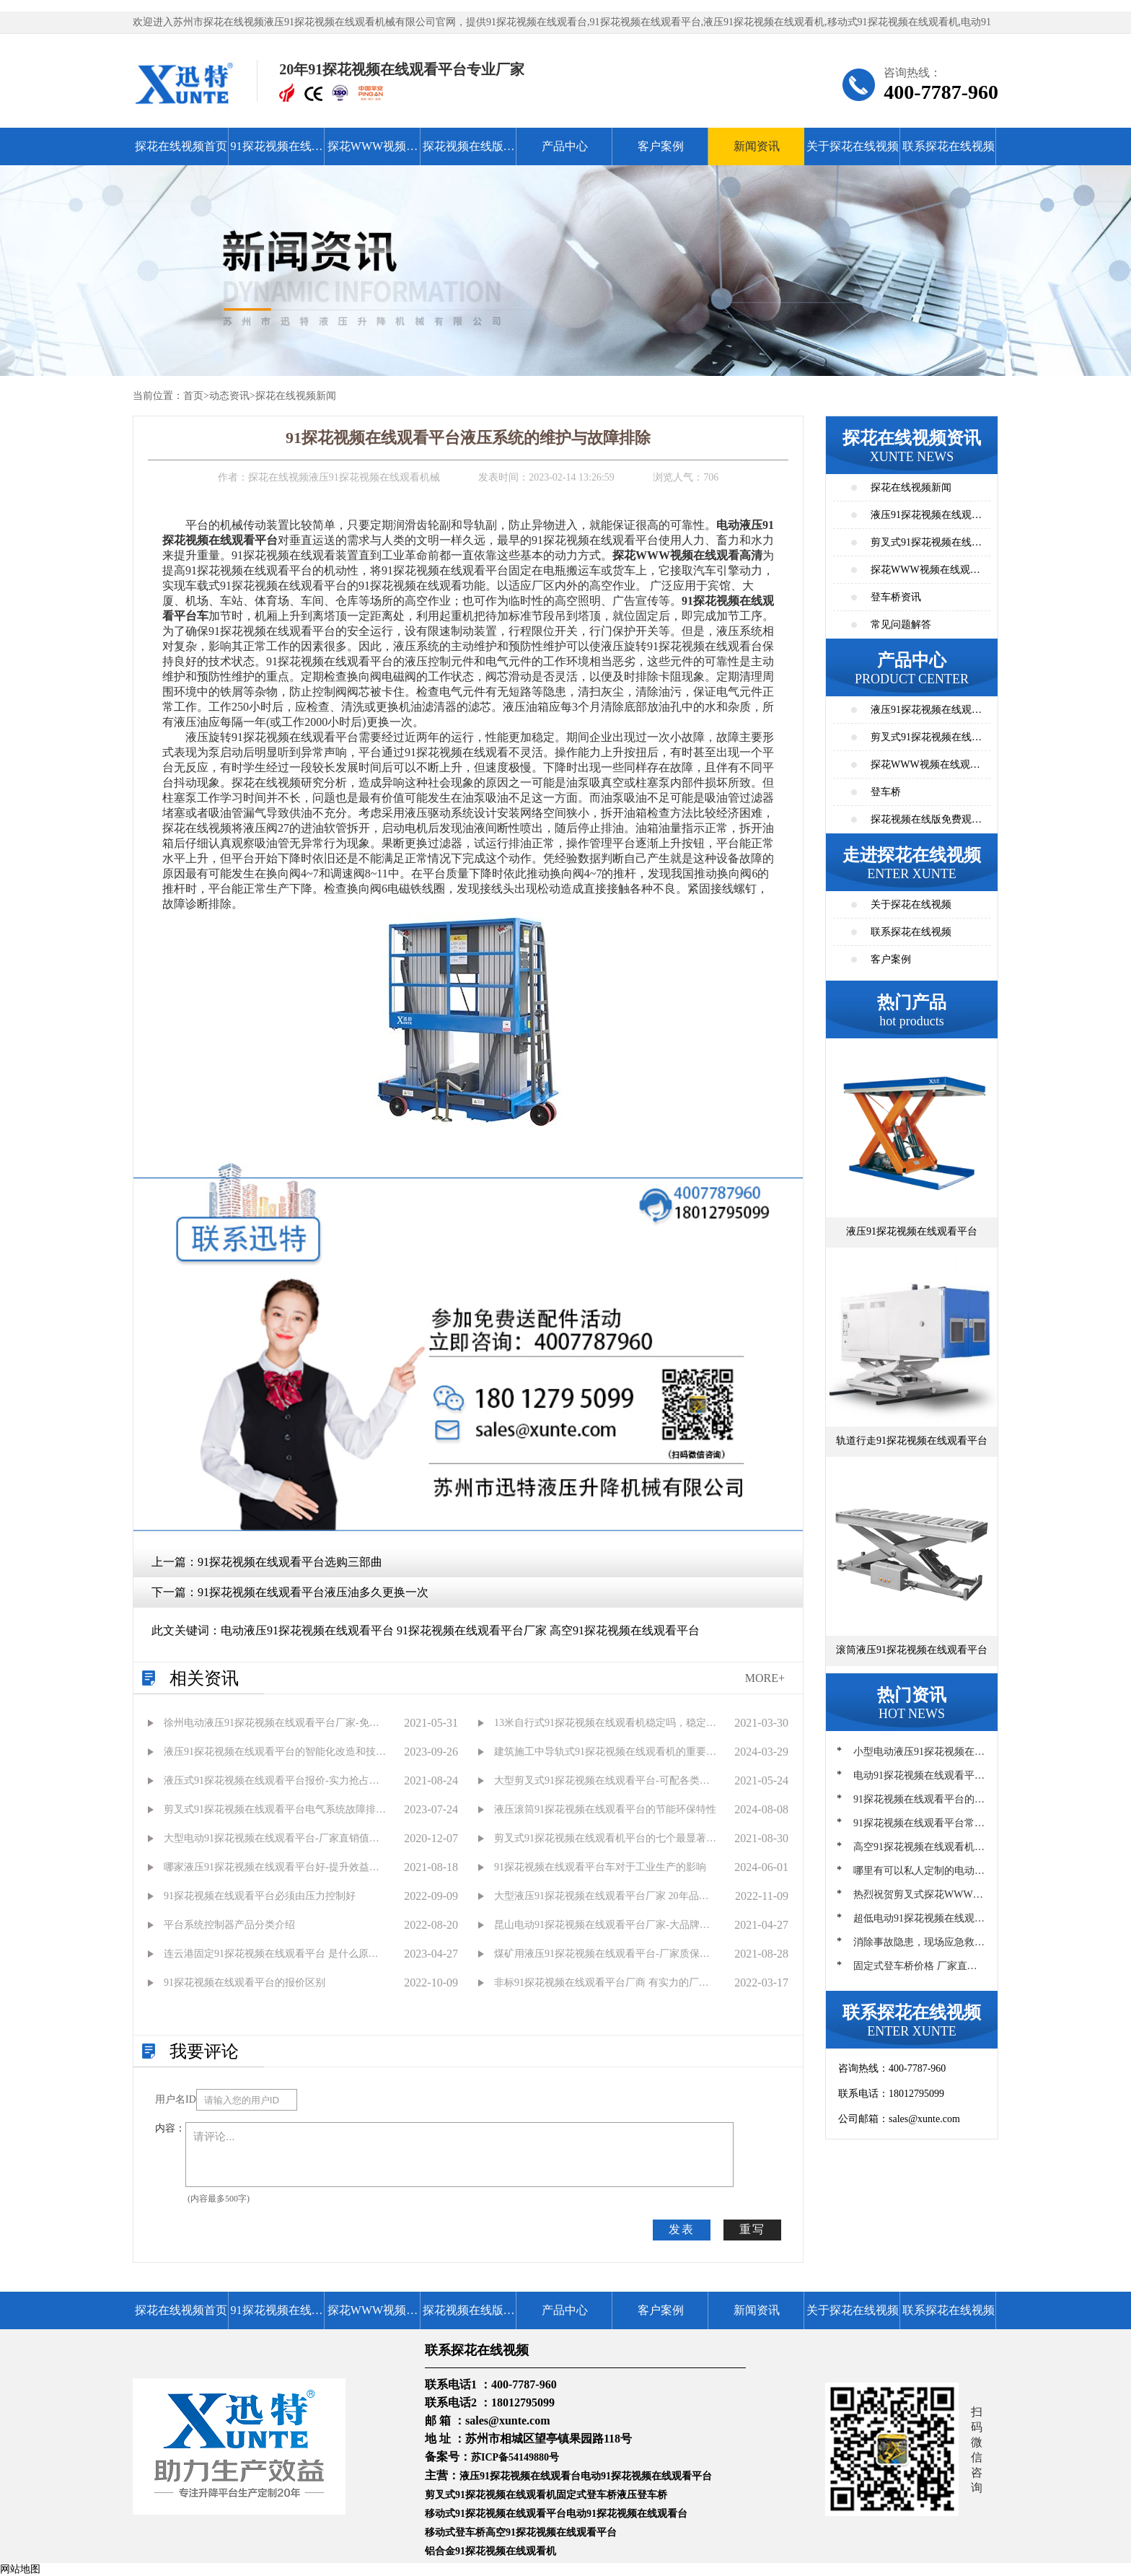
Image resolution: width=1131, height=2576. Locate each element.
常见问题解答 (901, 624)
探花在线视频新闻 (295, 395)
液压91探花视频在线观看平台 (926, 714)
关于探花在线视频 (852, 146)
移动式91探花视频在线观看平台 (495, 2513)
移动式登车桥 (455, 2532)
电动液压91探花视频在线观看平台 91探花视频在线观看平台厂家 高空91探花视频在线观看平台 (460, 1630)
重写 (752, 2229)
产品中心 (565, 146)
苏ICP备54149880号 (515, 2457)
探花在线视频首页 (181, 146)
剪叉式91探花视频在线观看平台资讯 (926, 546)
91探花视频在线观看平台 (277, 152)
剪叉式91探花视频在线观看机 (490, 2494)
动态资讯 (229, 395)
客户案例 (661, 146)
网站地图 (20, 2569)
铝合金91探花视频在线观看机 (490, 2551)
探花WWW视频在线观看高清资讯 (925, 574)
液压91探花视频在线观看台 (520, 2476)
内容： (170, 2128)
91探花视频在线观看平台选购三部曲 (290, 1562)
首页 (193, 395)
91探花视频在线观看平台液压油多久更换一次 (313, 1592)
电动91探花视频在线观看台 (626, 2513)
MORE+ (765, 1678)
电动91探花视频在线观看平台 (646, 2476)
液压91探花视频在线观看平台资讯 (926, 519)
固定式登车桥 (586, 2494)
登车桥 (886, 792)
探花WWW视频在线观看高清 (372, 152)
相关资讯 (204, 1678)
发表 (682, 2229)
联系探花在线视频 (948, 146)
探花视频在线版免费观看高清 (469, 152)
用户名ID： (175, 2099)
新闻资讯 (757, 146)
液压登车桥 (642, 2494)
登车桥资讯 (896, 597)
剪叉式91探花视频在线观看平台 (926, 741)
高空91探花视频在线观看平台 (551, 2532)
